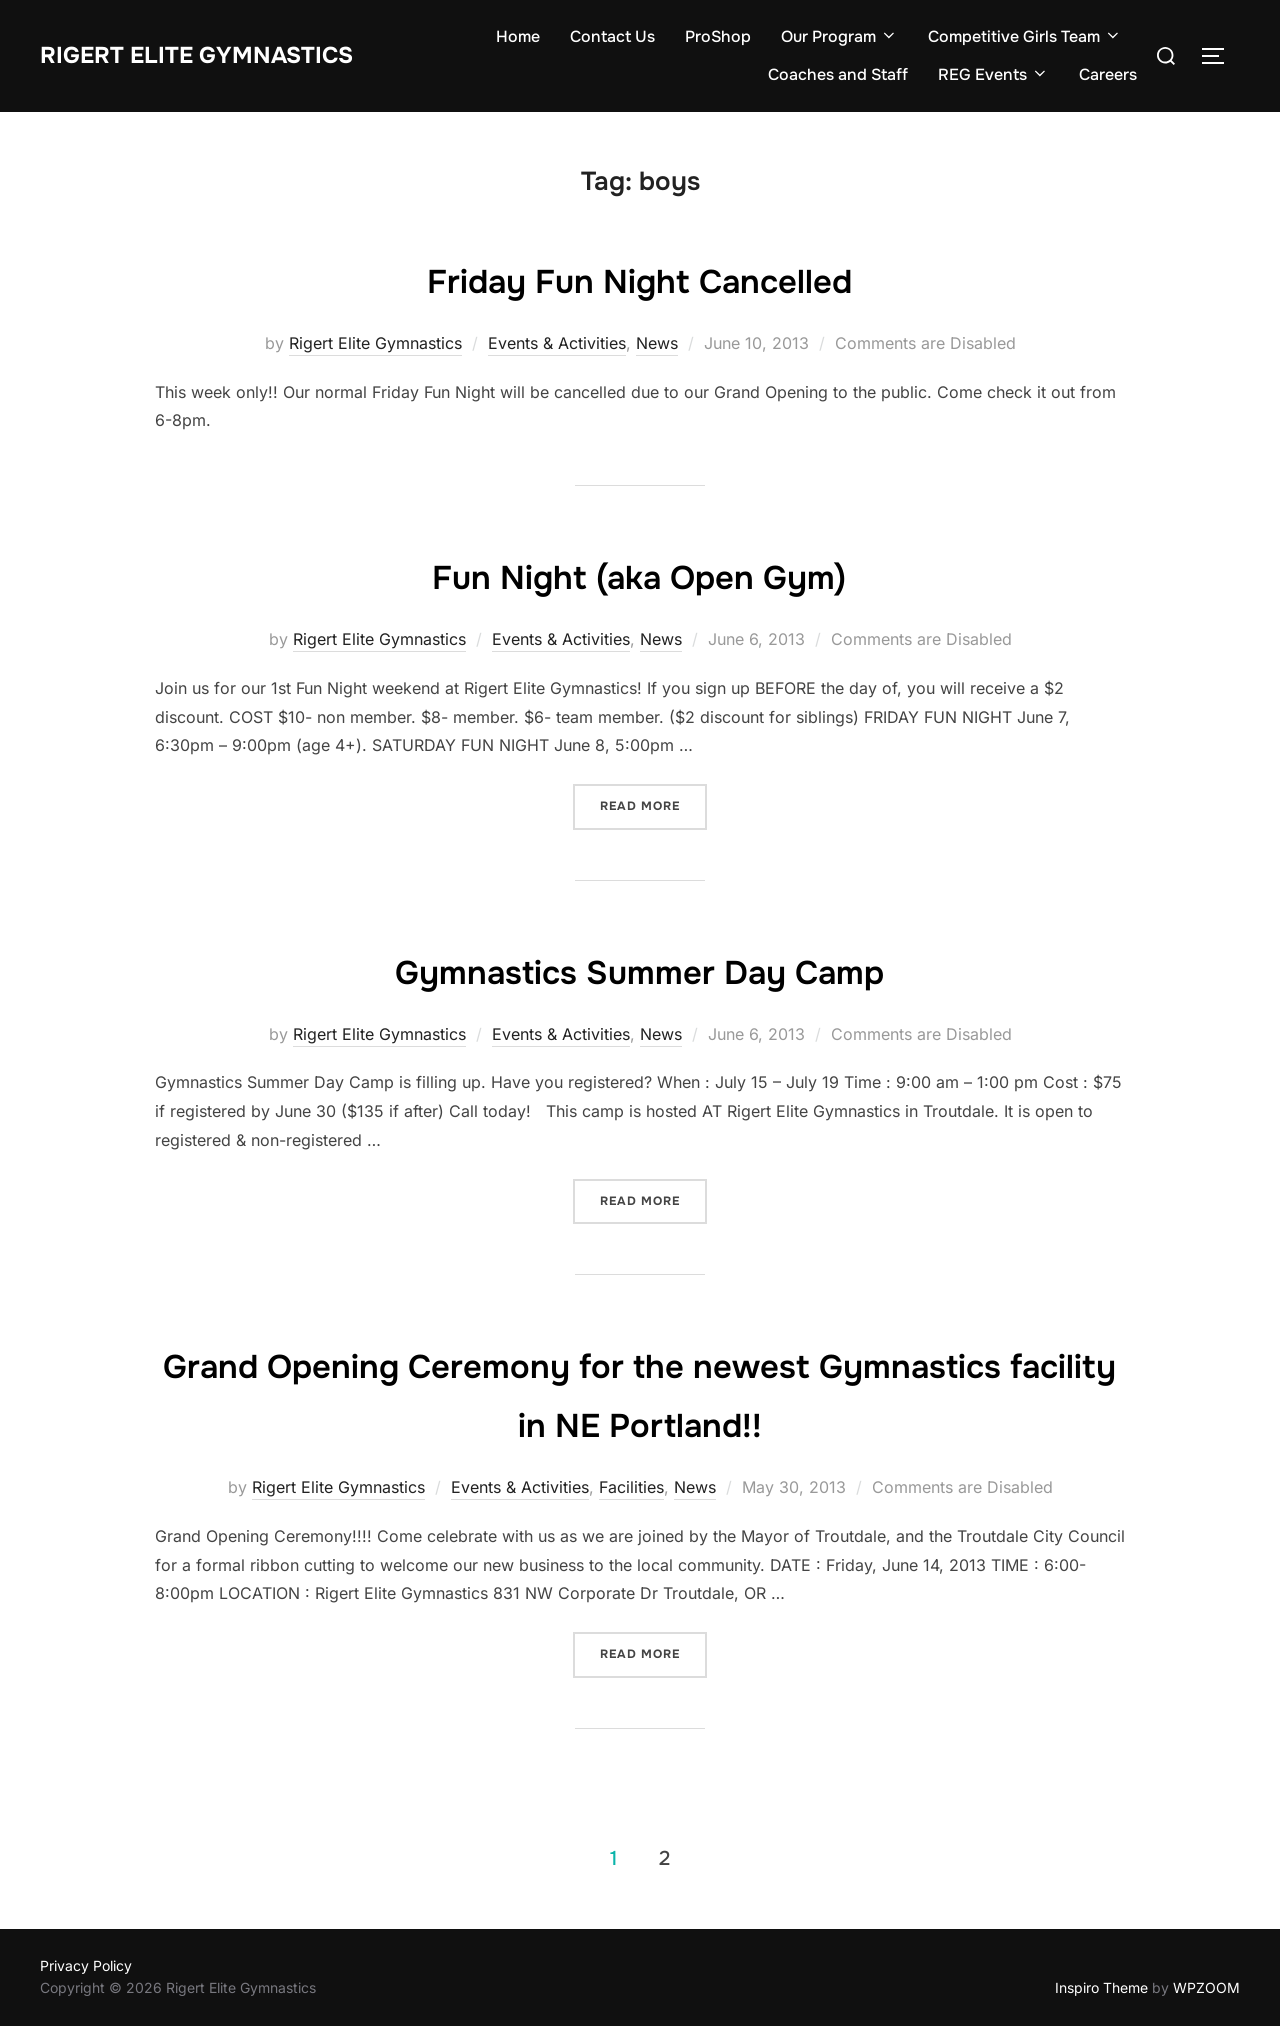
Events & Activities (557, 343)
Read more (640, 806)
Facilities (631, 1487)
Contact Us (612, 36)
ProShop (718, 36)
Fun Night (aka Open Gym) (639, 575)
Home (518, 36)
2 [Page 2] (664, 1858)
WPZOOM (1206, 1987)
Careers (1108, 74)
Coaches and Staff (838, 74)
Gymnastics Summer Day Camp (639, 970)
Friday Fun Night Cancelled (639, 279)
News (657, 343)
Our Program (839, 36)
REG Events (993, 74)
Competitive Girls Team (1025, 36)
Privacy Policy (86, 1965)
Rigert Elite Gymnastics (215, 54)
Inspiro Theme (1101, 1987)
